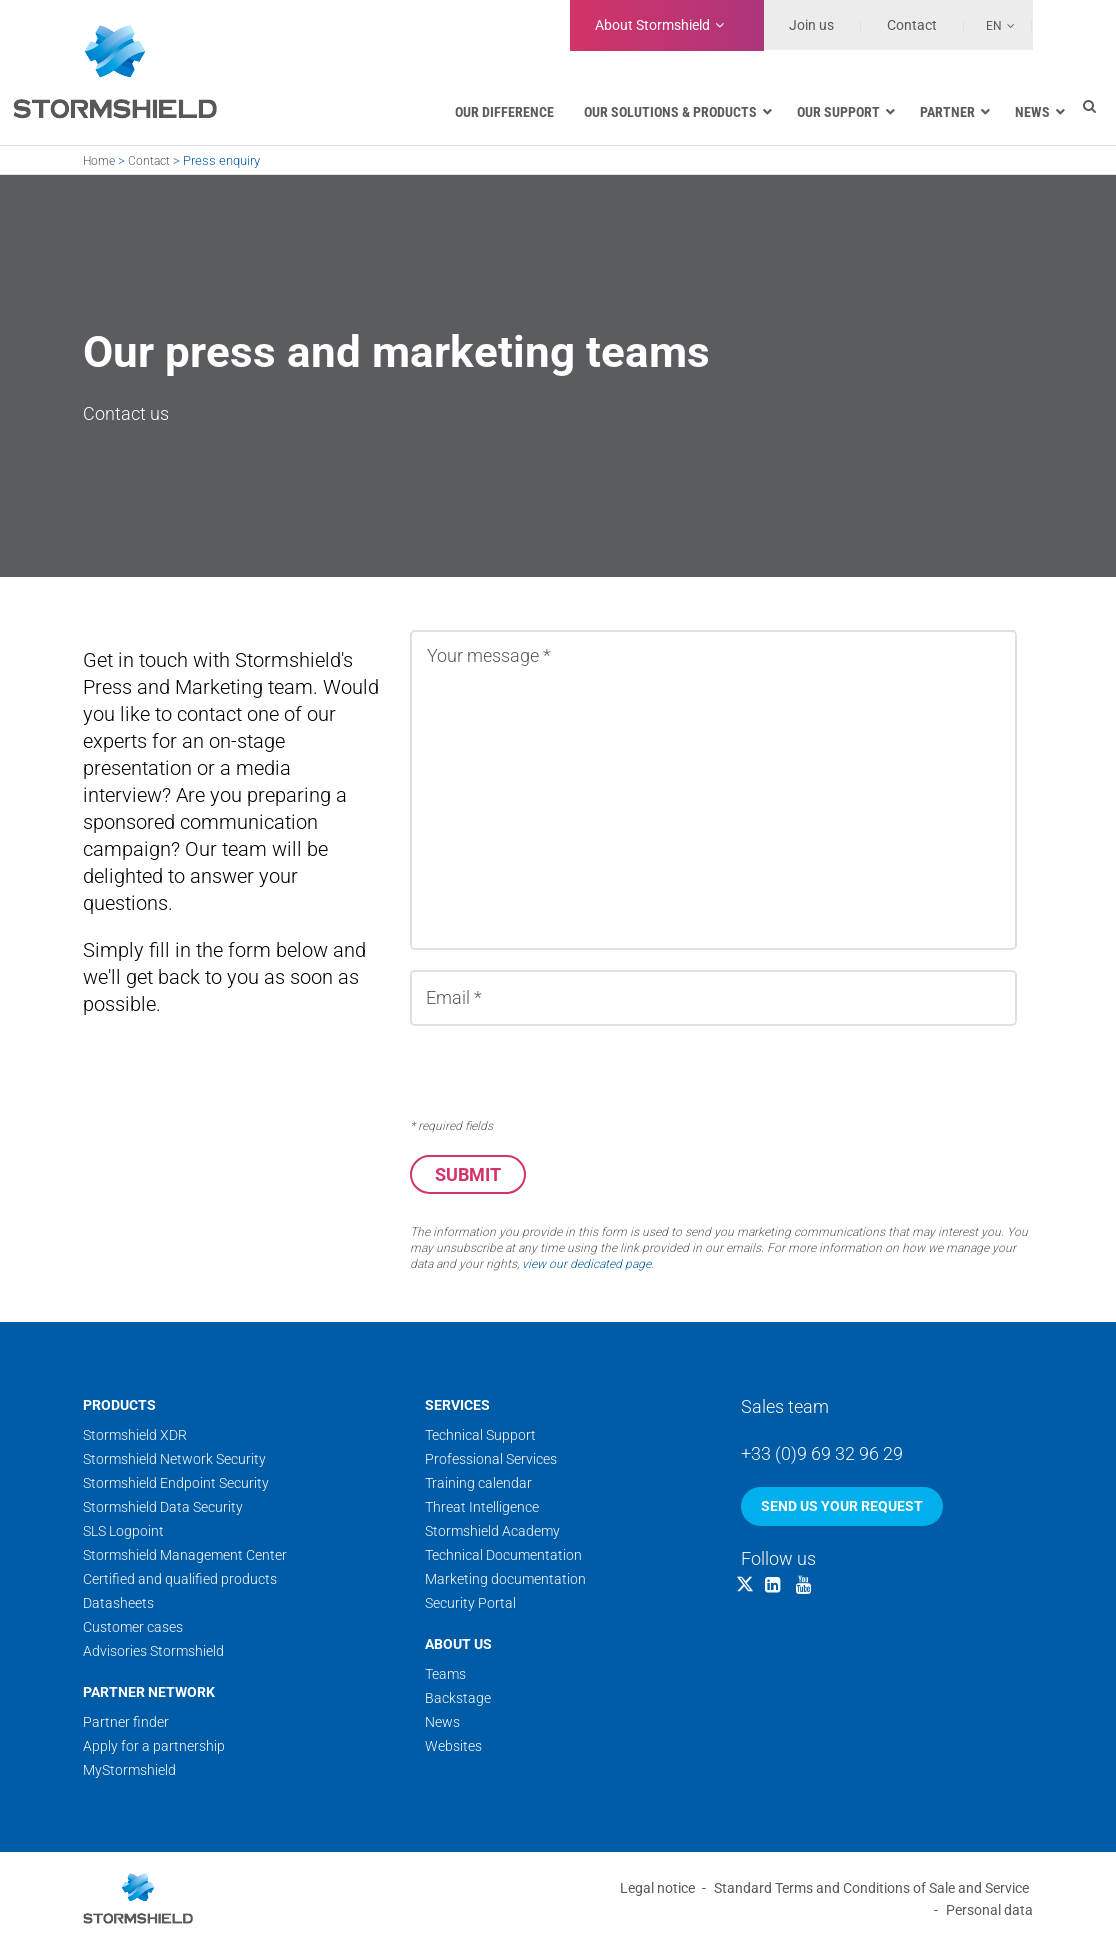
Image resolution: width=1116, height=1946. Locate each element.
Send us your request (842, 1507)
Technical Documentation (503, 1556)
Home (99, 161)
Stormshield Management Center (185, 1556)
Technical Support (480, 1436)
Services (457, 1406)
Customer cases (133, 1628)
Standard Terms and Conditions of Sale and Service (871, 1889)
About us (458, 1645)
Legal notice (657, 1889)
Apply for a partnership (154, 1747)
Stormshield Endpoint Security (176, 1484)
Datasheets (118, 1604)
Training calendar (478, 1484)
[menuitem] (990, 25)
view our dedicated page (586, 1265)
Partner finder (126, 1723)
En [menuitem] (994, 26)
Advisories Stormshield (153, 1652)
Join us (811, 25)
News (442, 1723)
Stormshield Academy (492, 1532)
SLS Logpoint (123, 1532)
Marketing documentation (505, 1580)
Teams (445, 1675)
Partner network (149, 1693)
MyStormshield (129, 1771)
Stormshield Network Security (174, 1460)
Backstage (458, 1699)
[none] (990, 25)
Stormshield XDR (135, 1436)
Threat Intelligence (482, 1508)
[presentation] (562, 1073)
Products (119, 1406)
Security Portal (470, 1604)
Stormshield (652, 25)
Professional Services (491, 1460)
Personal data (989, 1911)
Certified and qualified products (180, 1580)
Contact (149, 161)
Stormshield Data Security (163, 1508)
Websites (453, 1747)
